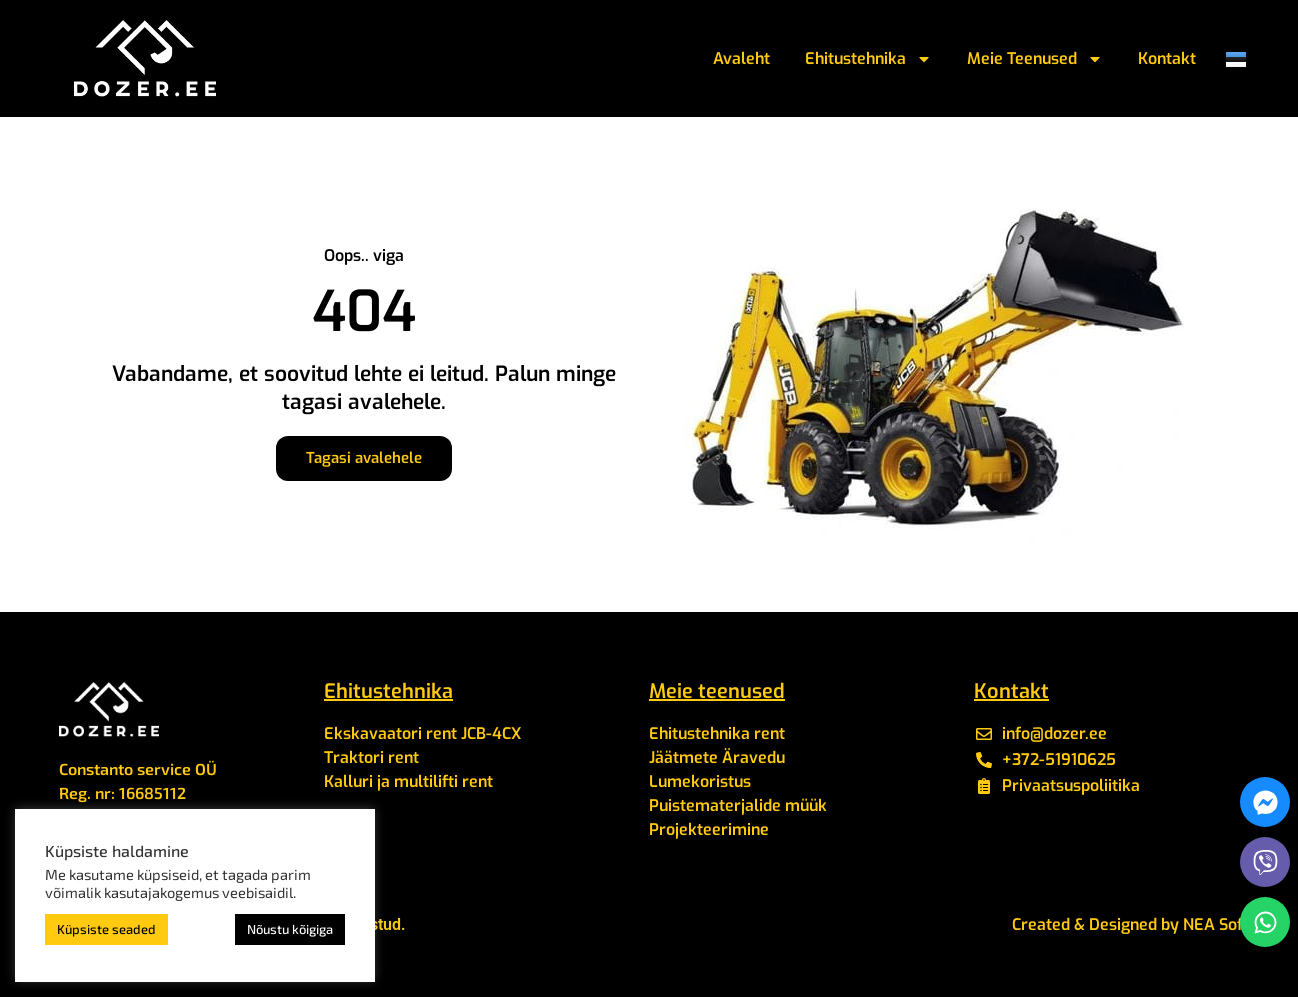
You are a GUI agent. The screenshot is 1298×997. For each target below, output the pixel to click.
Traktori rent (371, 757)
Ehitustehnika (868, 59)
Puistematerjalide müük (738, 805)
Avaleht (741, 58)
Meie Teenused (1035, 59)
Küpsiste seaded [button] (106, 929)
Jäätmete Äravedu (717, 757)
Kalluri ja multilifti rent (408, 781)
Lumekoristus (700, 781)
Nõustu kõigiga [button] (290, 929)
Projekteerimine (709, 829)
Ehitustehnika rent (717, 733)
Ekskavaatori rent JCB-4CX (422, 733)
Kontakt (1167, 58)
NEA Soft (1216, 924)
